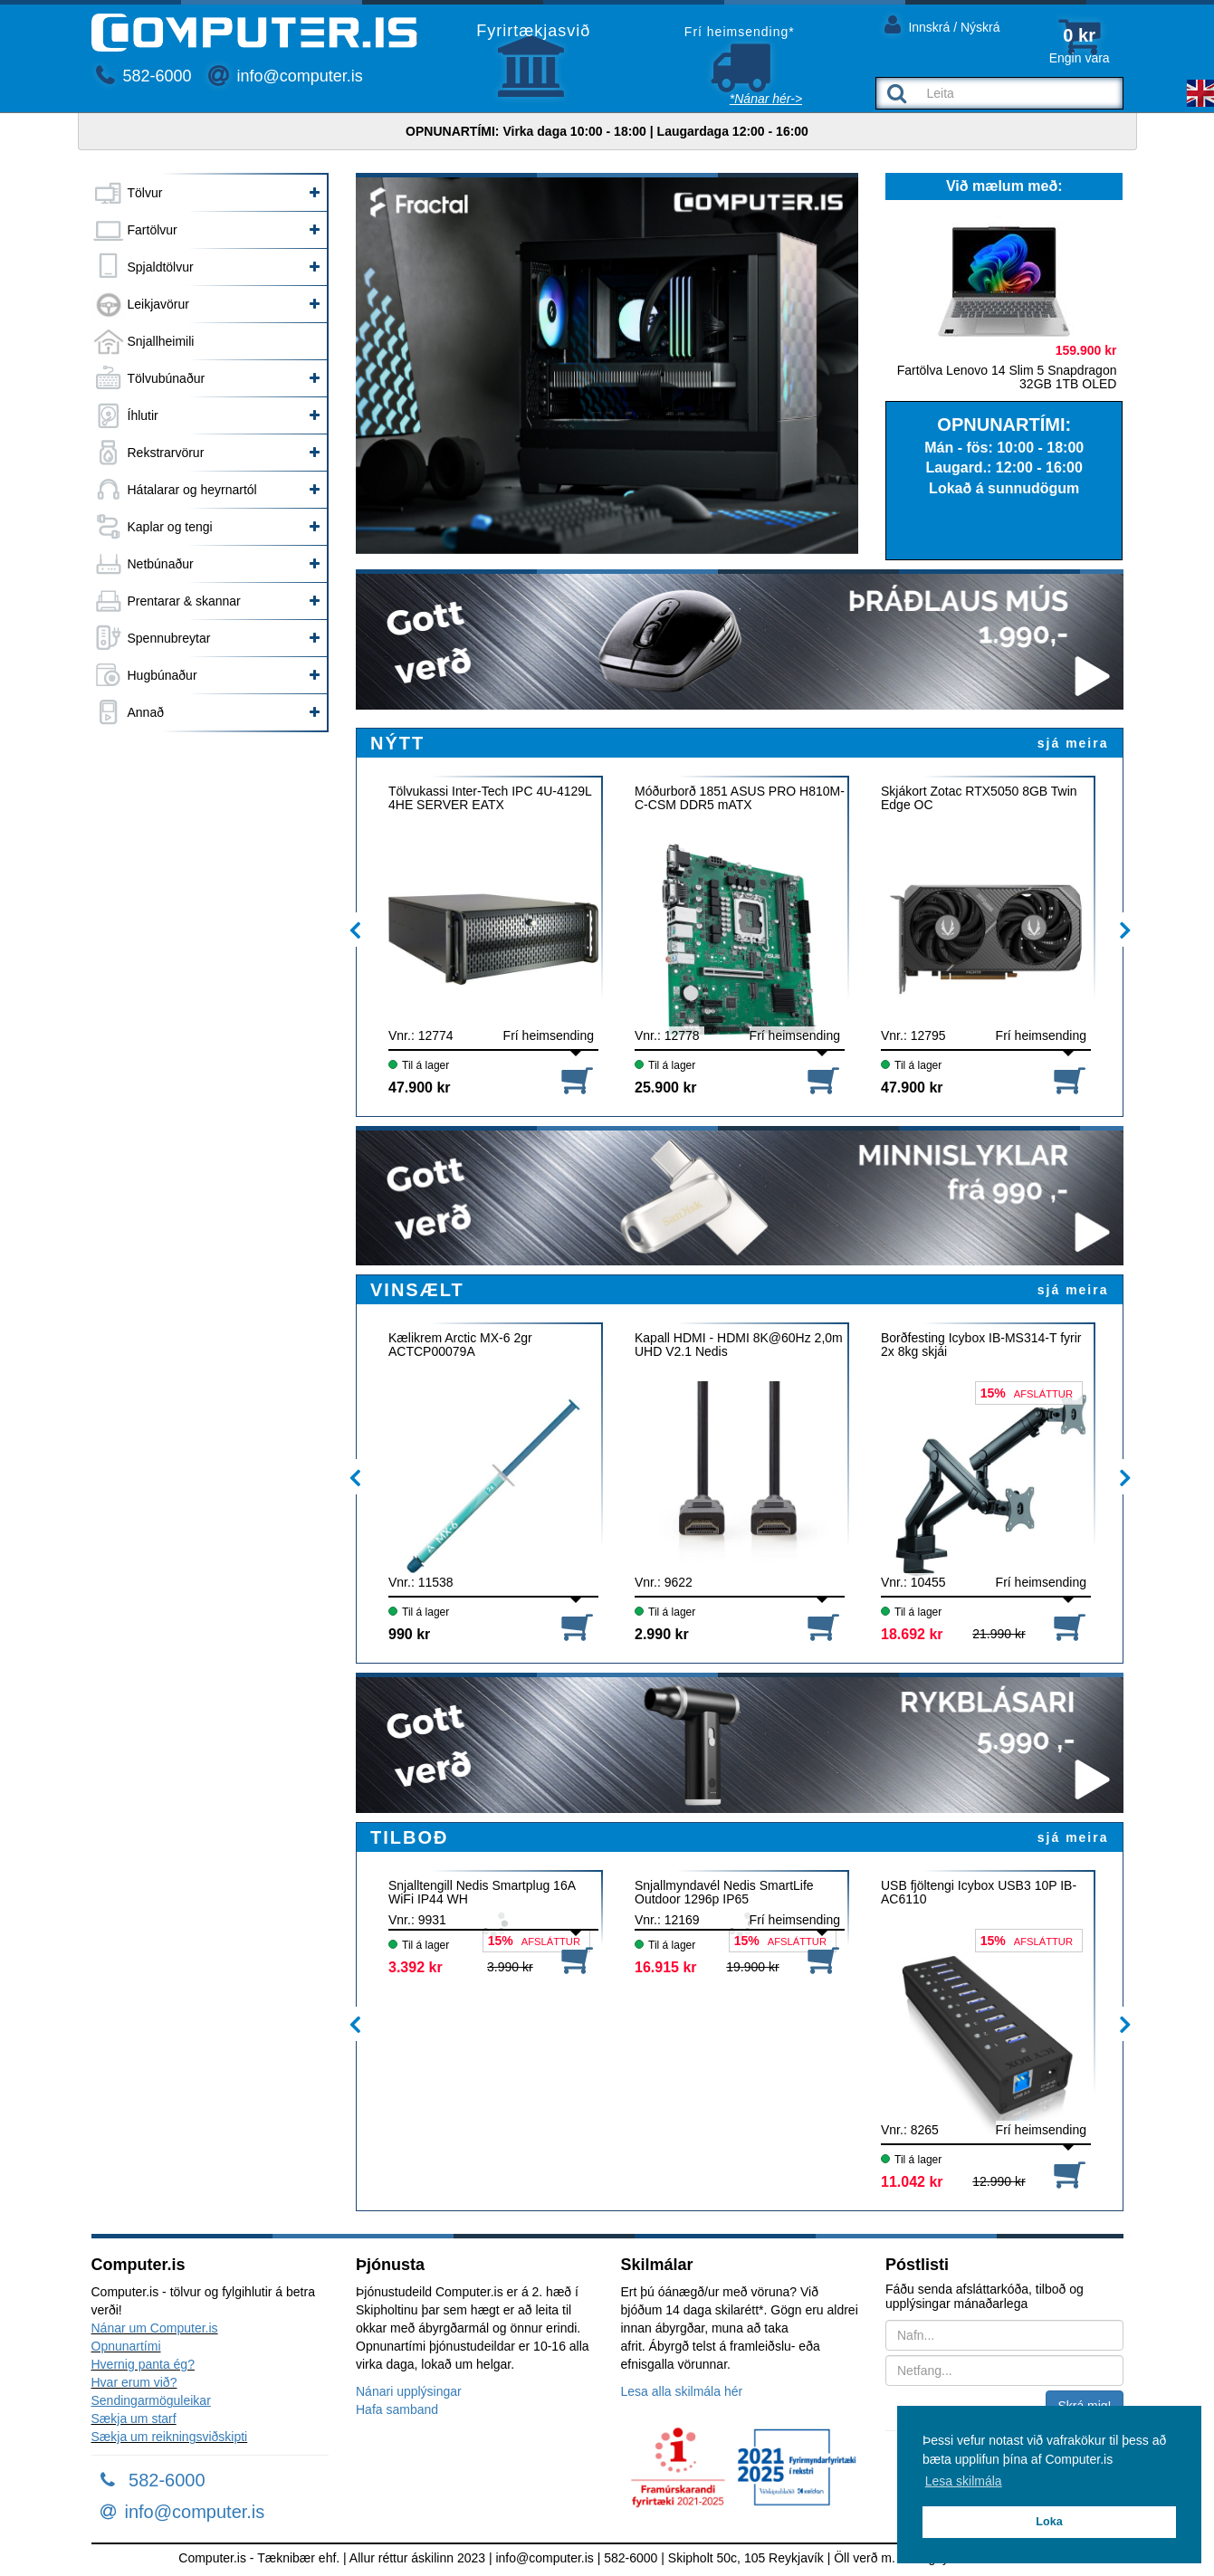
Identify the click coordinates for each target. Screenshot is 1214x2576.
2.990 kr (662, 1634)
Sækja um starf (134, 2418)
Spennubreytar (169, 638)
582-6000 (144, 76)
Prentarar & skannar (184, 601)
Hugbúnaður (162, 675)
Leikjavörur (158, 304)
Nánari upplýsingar (409, 2391)
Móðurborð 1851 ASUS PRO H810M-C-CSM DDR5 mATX (740, 798)
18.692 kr (912, 1634)
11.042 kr (912, 2182)
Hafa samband (397, 2409)
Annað (146, 712)
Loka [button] (1049, 2521)
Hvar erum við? (134, 2382)
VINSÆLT (417, 1290)
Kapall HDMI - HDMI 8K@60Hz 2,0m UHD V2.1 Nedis (739, 1345)
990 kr (409, 1634)
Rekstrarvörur (166, 452)
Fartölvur (152, 230)
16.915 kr (666, 1967)
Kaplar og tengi (170, 527)
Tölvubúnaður (167, 378)
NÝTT (397, 743)
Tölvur (145, 193)
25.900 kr (666, 1087)
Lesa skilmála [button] (963, 2481)
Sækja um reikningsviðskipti (169, 2436)
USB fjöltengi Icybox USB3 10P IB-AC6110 (978, 1892)
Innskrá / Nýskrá (942, 24)
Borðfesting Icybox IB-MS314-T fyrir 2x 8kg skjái (981, 1345)
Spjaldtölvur (161, 267)
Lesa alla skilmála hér (682, 2391)
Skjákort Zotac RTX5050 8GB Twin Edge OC (979, 798)
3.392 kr (415, 1967)
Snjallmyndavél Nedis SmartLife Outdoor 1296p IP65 (724, 1892)
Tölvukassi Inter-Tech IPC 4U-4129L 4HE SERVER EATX (489, 798)
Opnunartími (126, 2346)
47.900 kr (419, 1087)
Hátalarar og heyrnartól (192, 489)
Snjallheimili (161, 341)
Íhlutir (143, 415)
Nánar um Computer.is (154, 2328)
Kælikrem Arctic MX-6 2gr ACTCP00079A (460, 1345)
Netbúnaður (161, 564)
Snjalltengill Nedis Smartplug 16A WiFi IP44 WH (481, 1892)
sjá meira (1073, 743)
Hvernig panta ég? (143, 2364)
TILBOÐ (409, 1837)
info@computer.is (285, 76)
